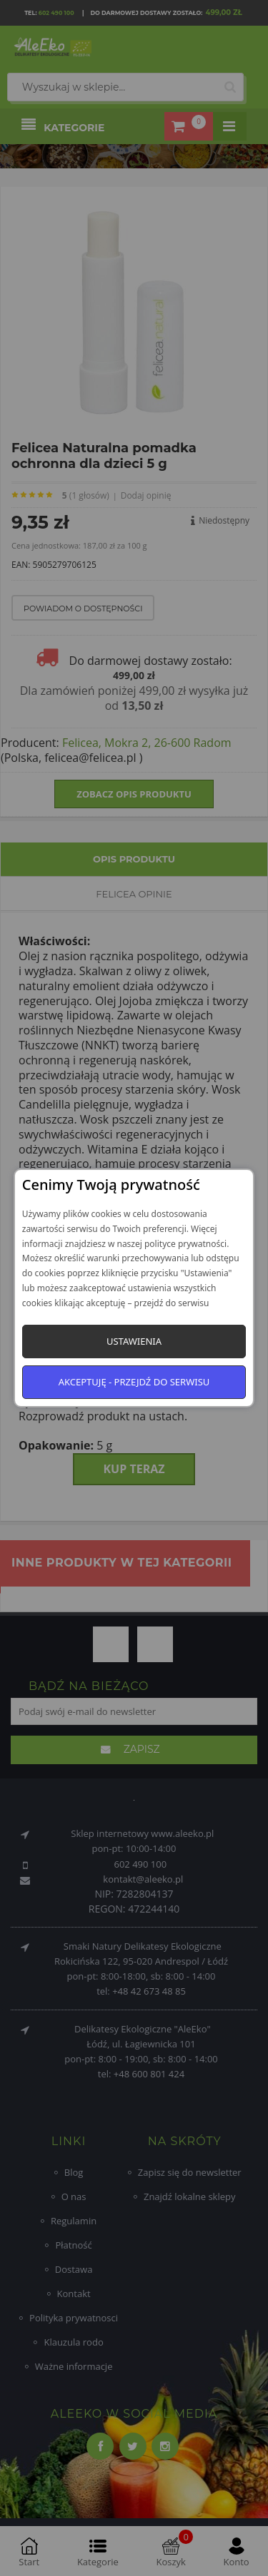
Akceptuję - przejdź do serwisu (134, 1381)
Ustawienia (134, 1341)
